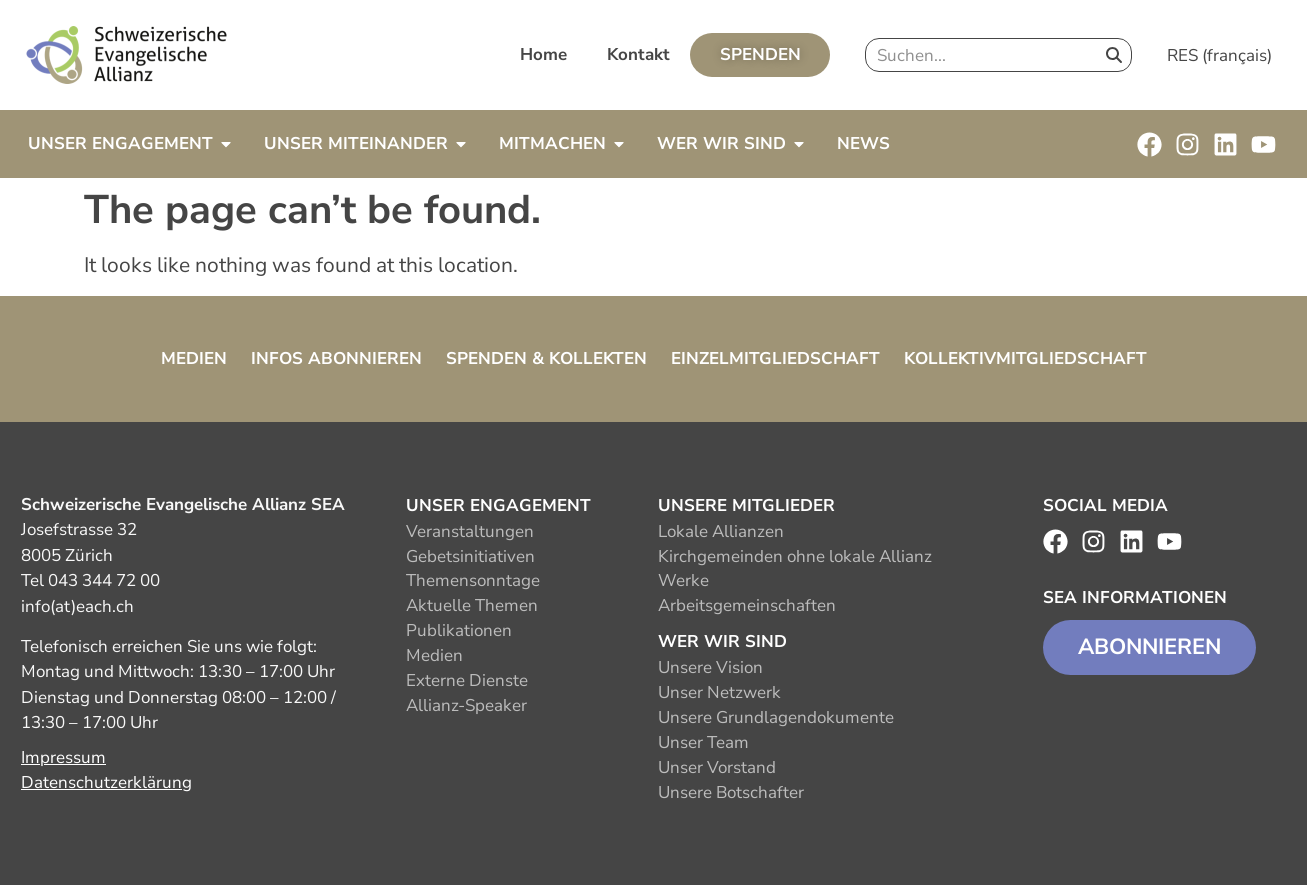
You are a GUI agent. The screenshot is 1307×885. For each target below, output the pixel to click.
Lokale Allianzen (721, 531)
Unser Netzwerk (719, 692)
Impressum (63, 757)
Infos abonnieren (336, 358)
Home (543, 54)
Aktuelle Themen (472, 605)
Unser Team (703, 742)
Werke (683, 580)
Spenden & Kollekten (546, 358)
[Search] (1114, 55)
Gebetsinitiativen (470, 556)
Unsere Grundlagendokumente (776, 717)
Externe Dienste (467, 680)
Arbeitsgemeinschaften (747, 605)
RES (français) (1219, 55)
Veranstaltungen (470, 531)
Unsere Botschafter (731, 792)
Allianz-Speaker (466, 705)
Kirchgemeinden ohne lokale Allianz (795, 556)
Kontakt (638, 54)
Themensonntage (473, 580)
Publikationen (459, 630)
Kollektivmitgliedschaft (1025, 358)
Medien (194, 358)
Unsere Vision (710, 667)
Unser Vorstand (717, 767)
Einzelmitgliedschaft (775, 358)
